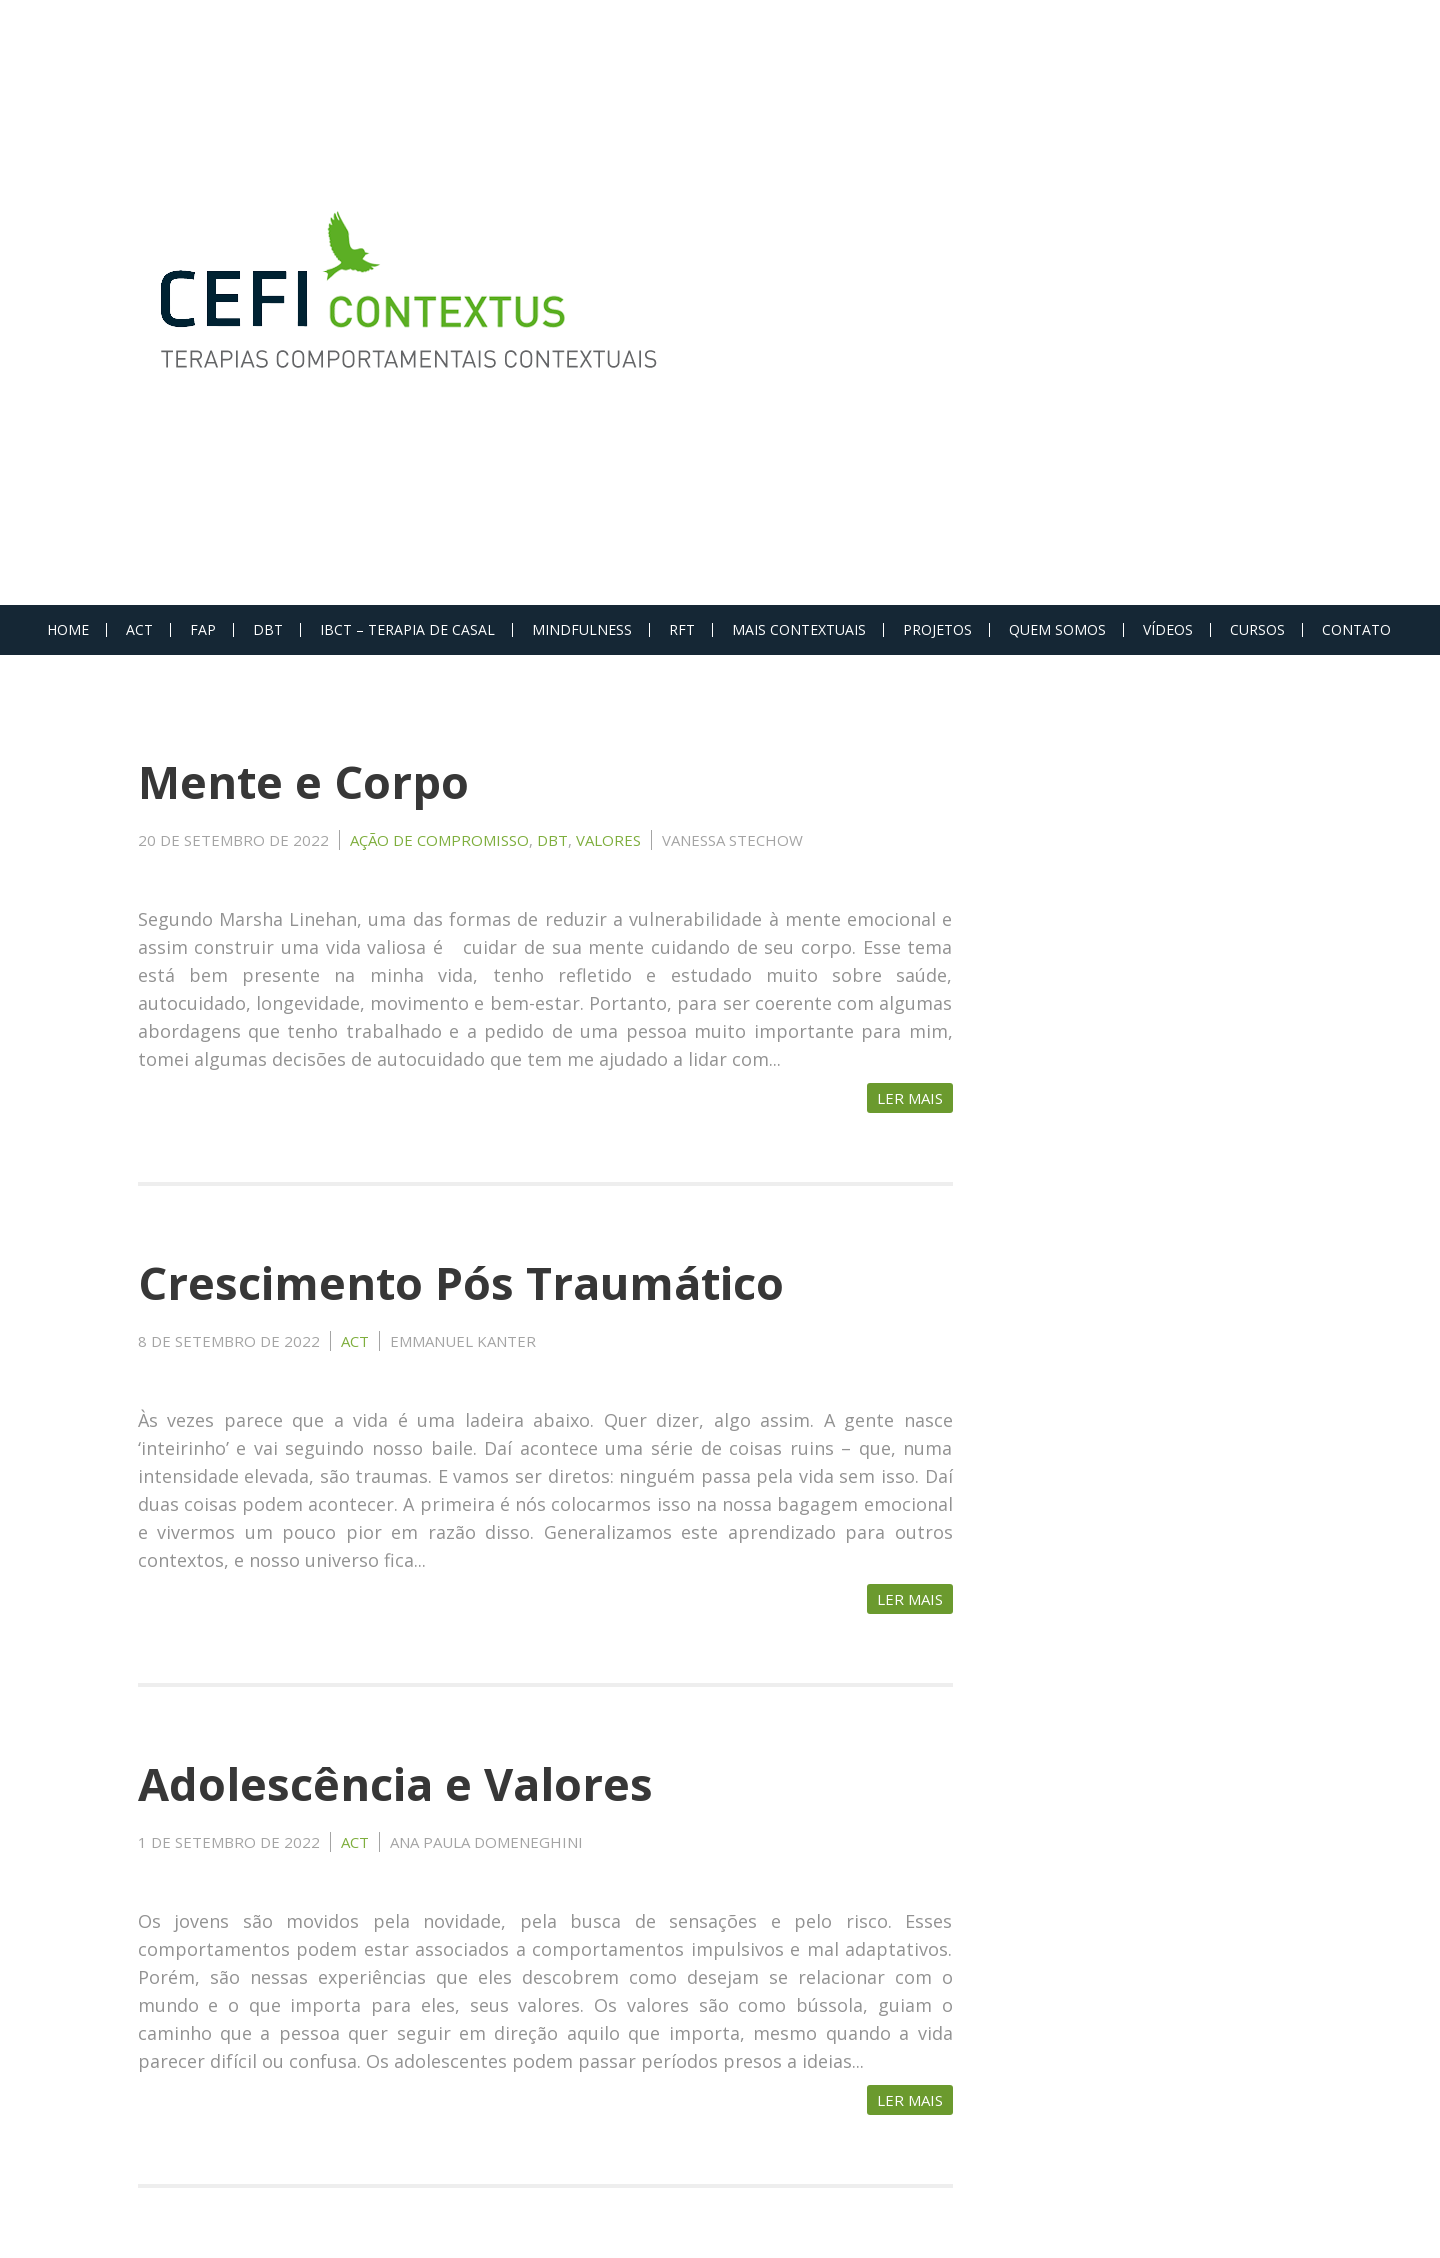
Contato (1356, 629)
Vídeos (1168, 629)
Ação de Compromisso (439, 840)
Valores (608, 840)
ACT (139, 629)
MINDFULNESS (582, 629)
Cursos (1257, 629)
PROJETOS (937, 629)
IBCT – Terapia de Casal (407, 629)
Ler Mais (910, 1098)
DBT (268, 629)
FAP (203, 629)
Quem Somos (1057, 629)
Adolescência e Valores (395, 1783)
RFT (682, 629)
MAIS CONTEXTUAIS (799, 629)
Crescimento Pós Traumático (461, 1282)
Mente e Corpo (303, 781)
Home (68, 629)
